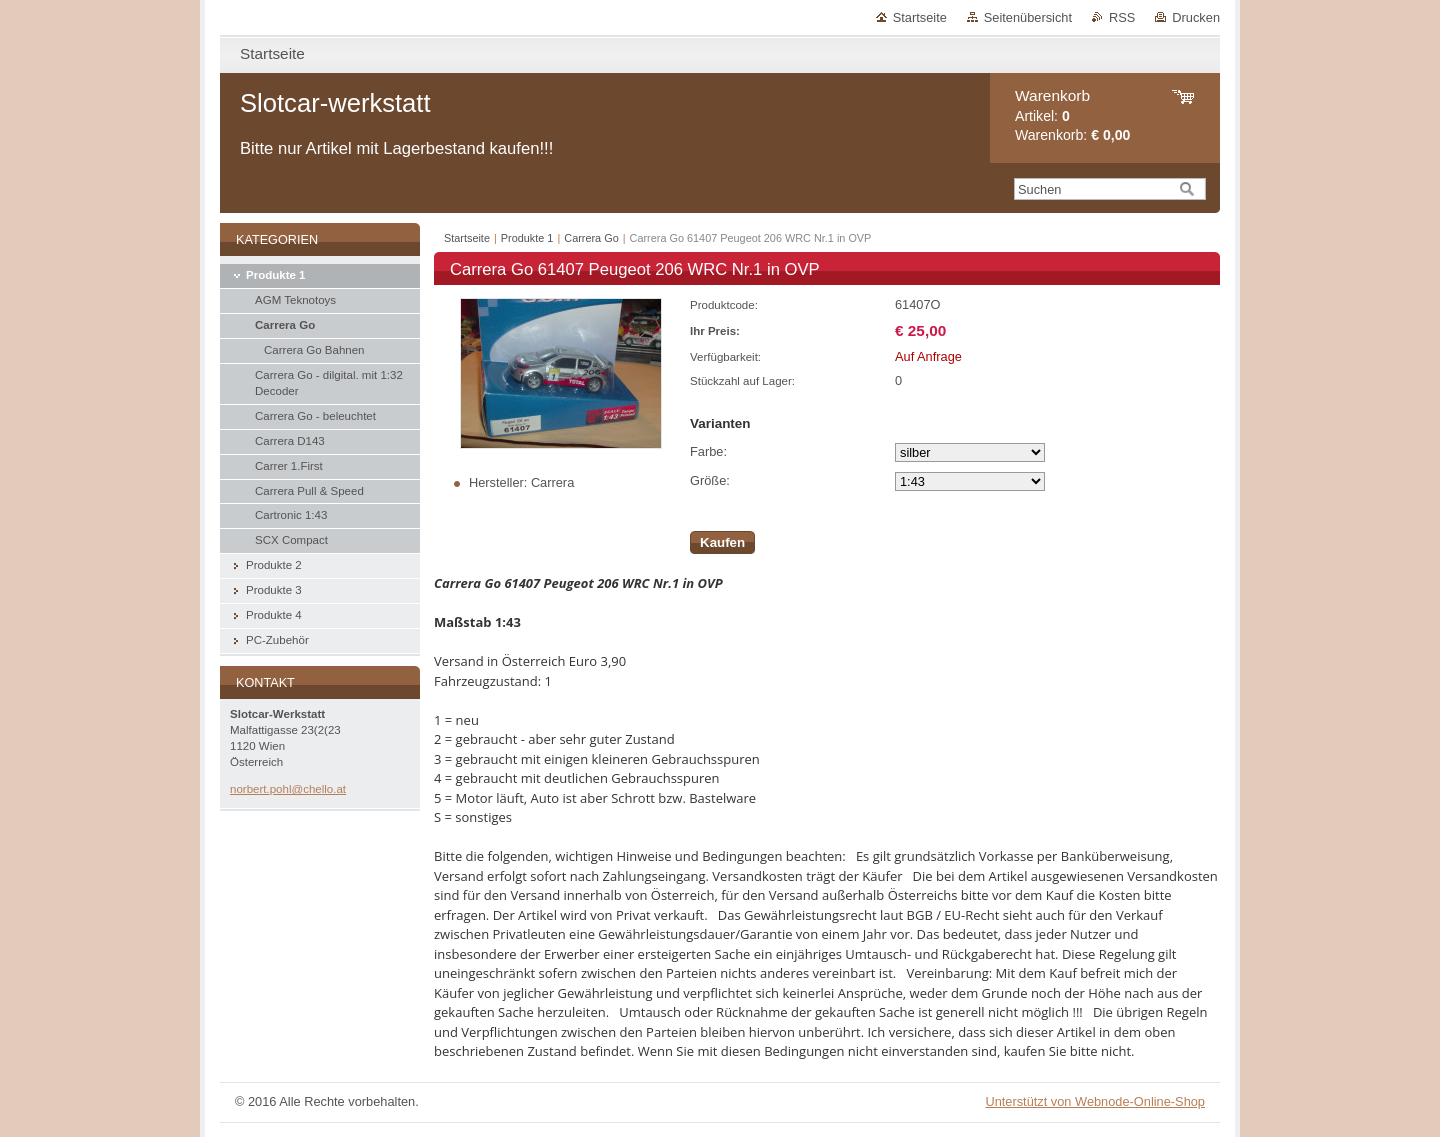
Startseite (920, 17)
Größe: (710, 480)
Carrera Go (591, 238)
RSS (1122, 17)
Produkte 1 (527, 238)
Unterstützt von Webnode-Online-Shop (1095, 1101)
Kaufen (722, 542)
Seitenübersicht (1028, 17)
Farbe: (708, 451)
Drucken (1196, 17)
